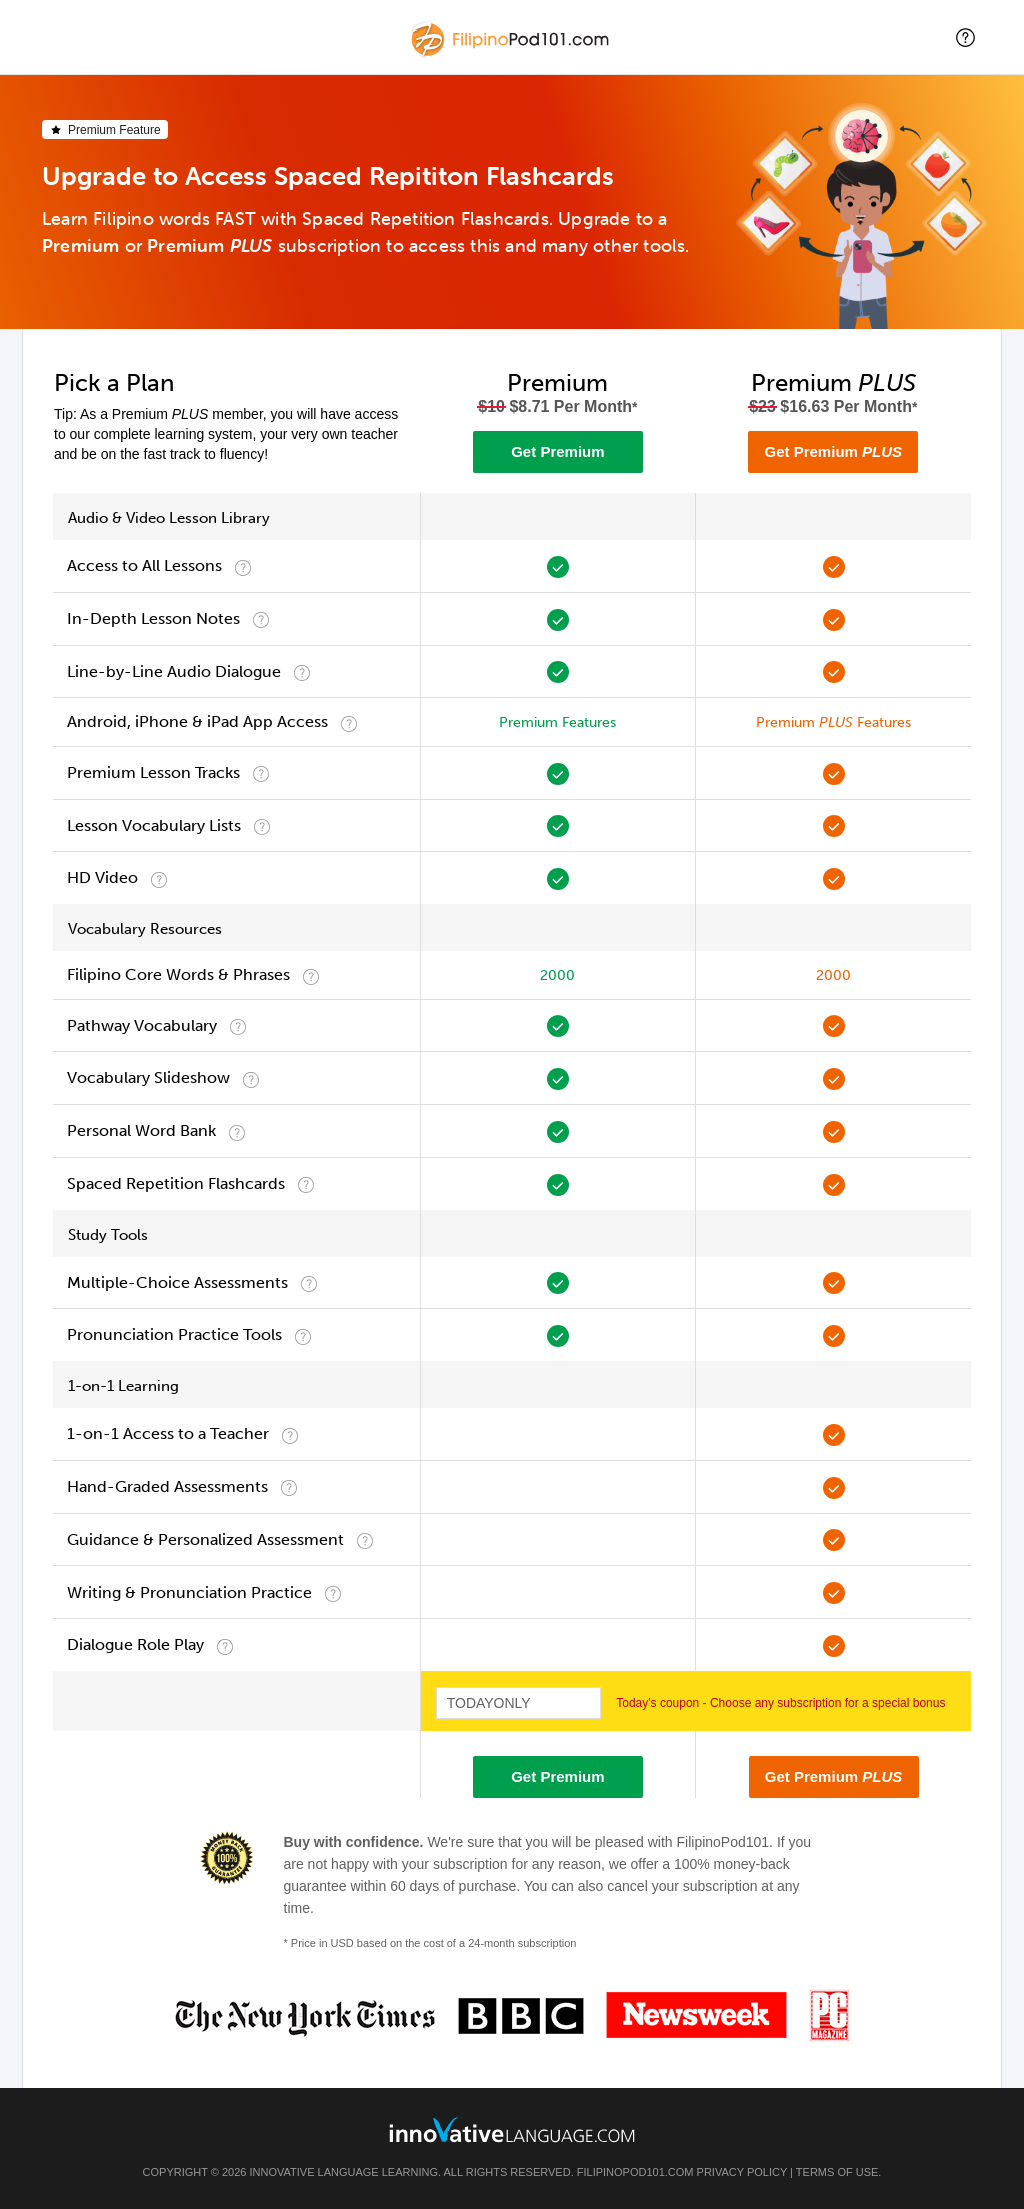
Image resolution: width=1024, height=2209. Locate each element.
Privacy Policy (742, 2172)
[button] (965, 37)
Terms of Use (837, 2172)
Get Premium (557, 451)
